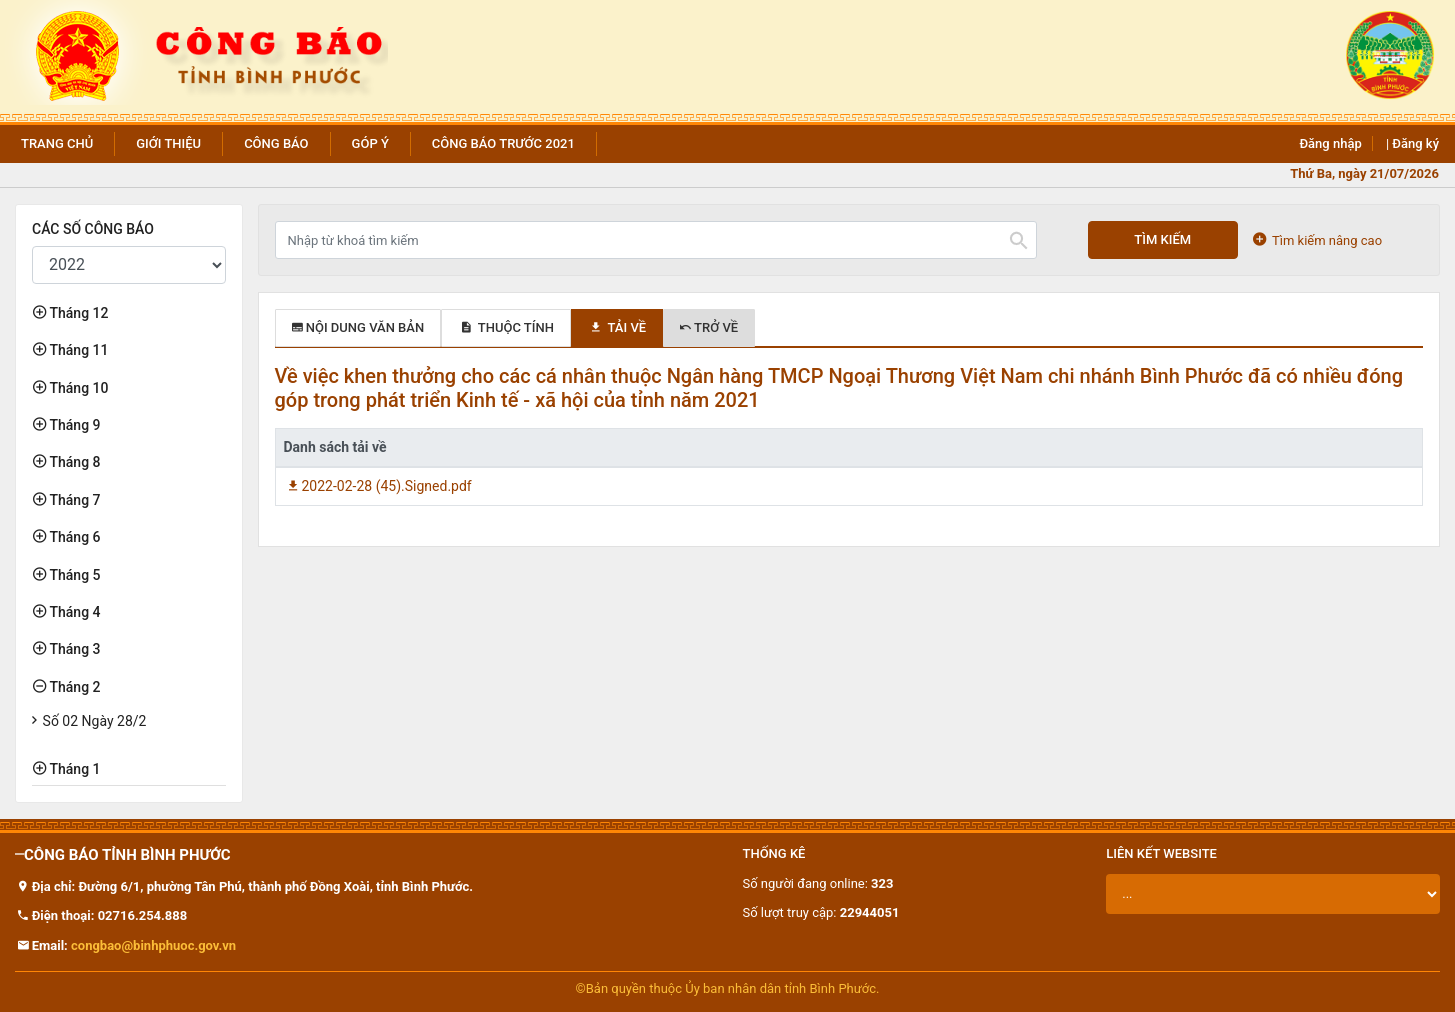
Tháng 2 (73, 687)
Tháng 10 (77, 388)
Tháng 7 (73, 500)
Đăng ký (1415, 143)
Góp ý (370, 143)
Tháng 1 (73, 769)
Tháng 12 (77, 313)
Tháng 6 (73, 537)
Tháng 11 (77, 350)
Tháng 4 (73, 612)
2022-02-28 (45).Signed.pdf (378, 486)
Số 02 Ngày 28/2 (95, 721)
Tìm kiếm (1162, 239)
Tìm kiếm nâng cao (1317, 239)
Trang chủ (57, 143)
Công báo (276, 143)
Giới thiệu (168, 143)
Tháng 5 (73, 575)
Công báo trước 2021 (503, 143)
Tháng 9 (73, 425)
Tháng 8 (73, 462)
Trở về (709, 327)
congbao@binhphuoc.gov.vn (153, 945)
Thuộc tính (506, 327)
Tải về (617, 327)
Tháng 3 (73, 649)
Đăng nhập (1330, 143)
